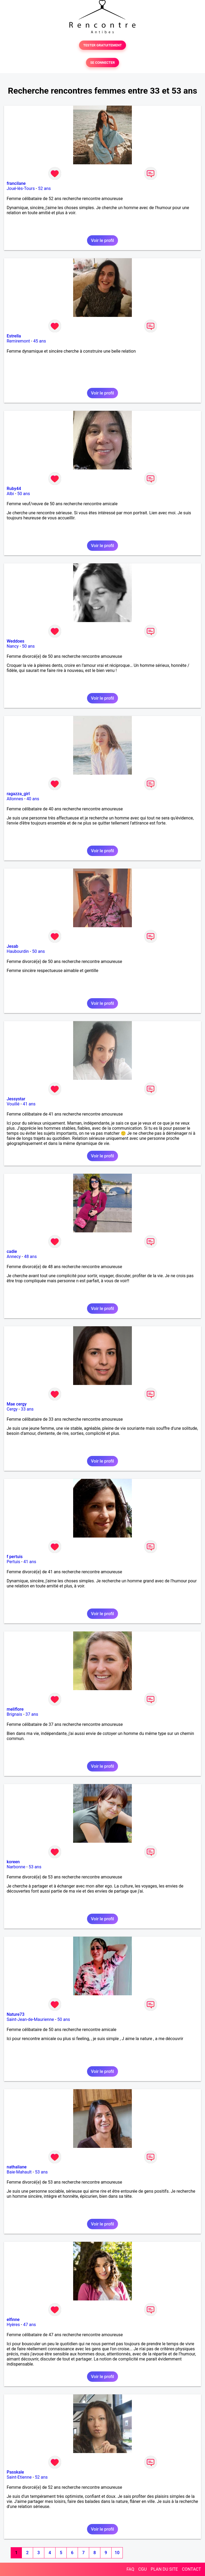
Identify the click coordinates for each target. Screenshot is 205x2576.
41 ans (29, 1103)
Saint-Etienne (19, 2477)
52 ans (44, 188)
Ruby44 (14, 488)
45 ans (39, 341)
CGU (142, 2569)
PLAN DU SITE (164, 2569)
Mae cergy (17, 1404)
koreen (13, 1861)
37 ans (31, 1714)
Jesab (12, 946)
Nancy (13, 646)
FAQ (130, 2569)
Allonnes (15, 798)
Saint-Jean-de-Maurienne (30, 2019)
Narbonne (16, 1866)
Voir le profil (102, 240)
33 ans (27, 1409)
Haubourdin (18, 951)
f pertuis (15, 1556)
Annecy (14, 1256)
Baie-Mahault (19, 2172)
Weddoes (15, 641)
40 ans (32, 798)
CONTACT (191, 2569)
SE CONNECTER (102, 63)
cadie (12, 1251)
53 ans (35, 1866)
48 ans (30, 1256)
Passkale (15, 2472)
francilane (16, 183)
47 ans (29, 2324)
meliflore (15, 1709)
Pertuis (13, 1561)
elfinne (13, 2319)
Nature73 (15, 2014)
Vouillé (13, 1103)
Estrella (14, 336)
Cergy (12, 1409)
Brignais (14, 1714)
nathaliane (17, 2166)
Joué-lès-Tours (21, 188)
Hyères (13, 2324)
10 (117, 2552)
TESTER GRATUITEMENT (102, 45)
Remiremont (18, 341)
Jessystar (16, 1098)
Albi (10, 493)
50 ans (23, 493)
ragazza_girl (18, 793)
